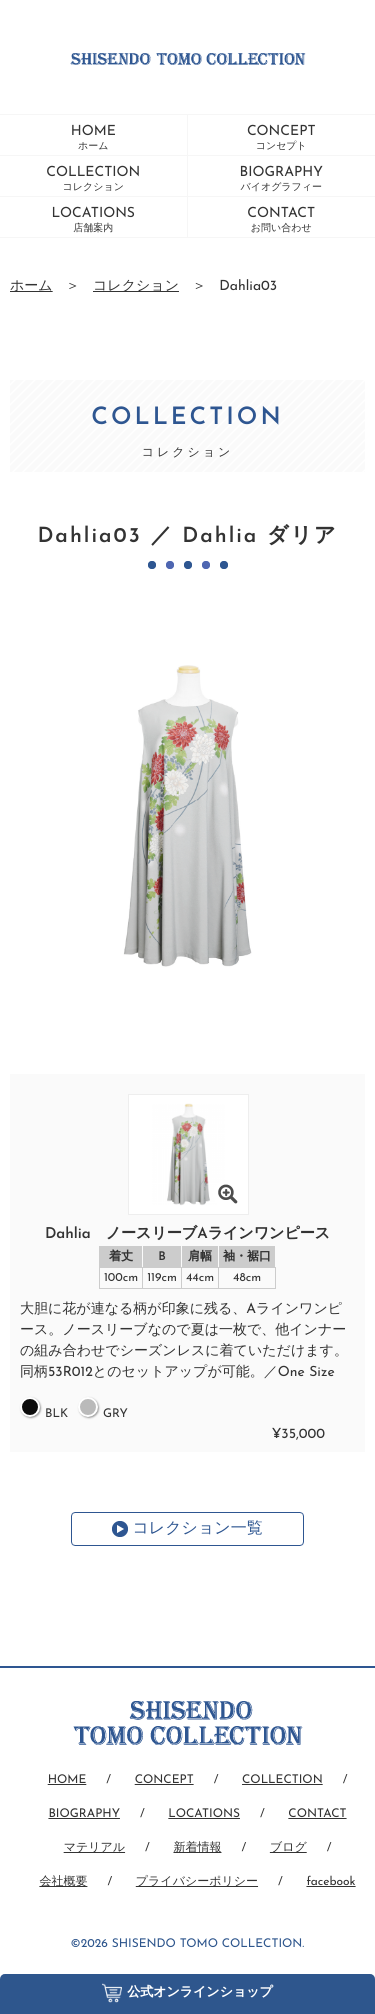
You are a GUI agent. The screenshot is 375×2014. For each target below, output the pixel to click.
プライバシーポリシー (197, 1882)
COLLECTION (93, 179)
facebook (330, 1882)
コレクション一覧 (197, 1529)
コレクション (136, 286)
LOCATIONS (93, 220)
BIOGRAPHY (281, 179)
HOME (93, 138)
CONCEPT (281, 138)
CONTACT (281, 220)
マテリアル (94, 1848)
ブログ (288, 1848)
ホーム (31, 286)
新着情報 (197, 1848)
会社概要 (63, 1882)
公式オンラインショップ (187, 1988)
